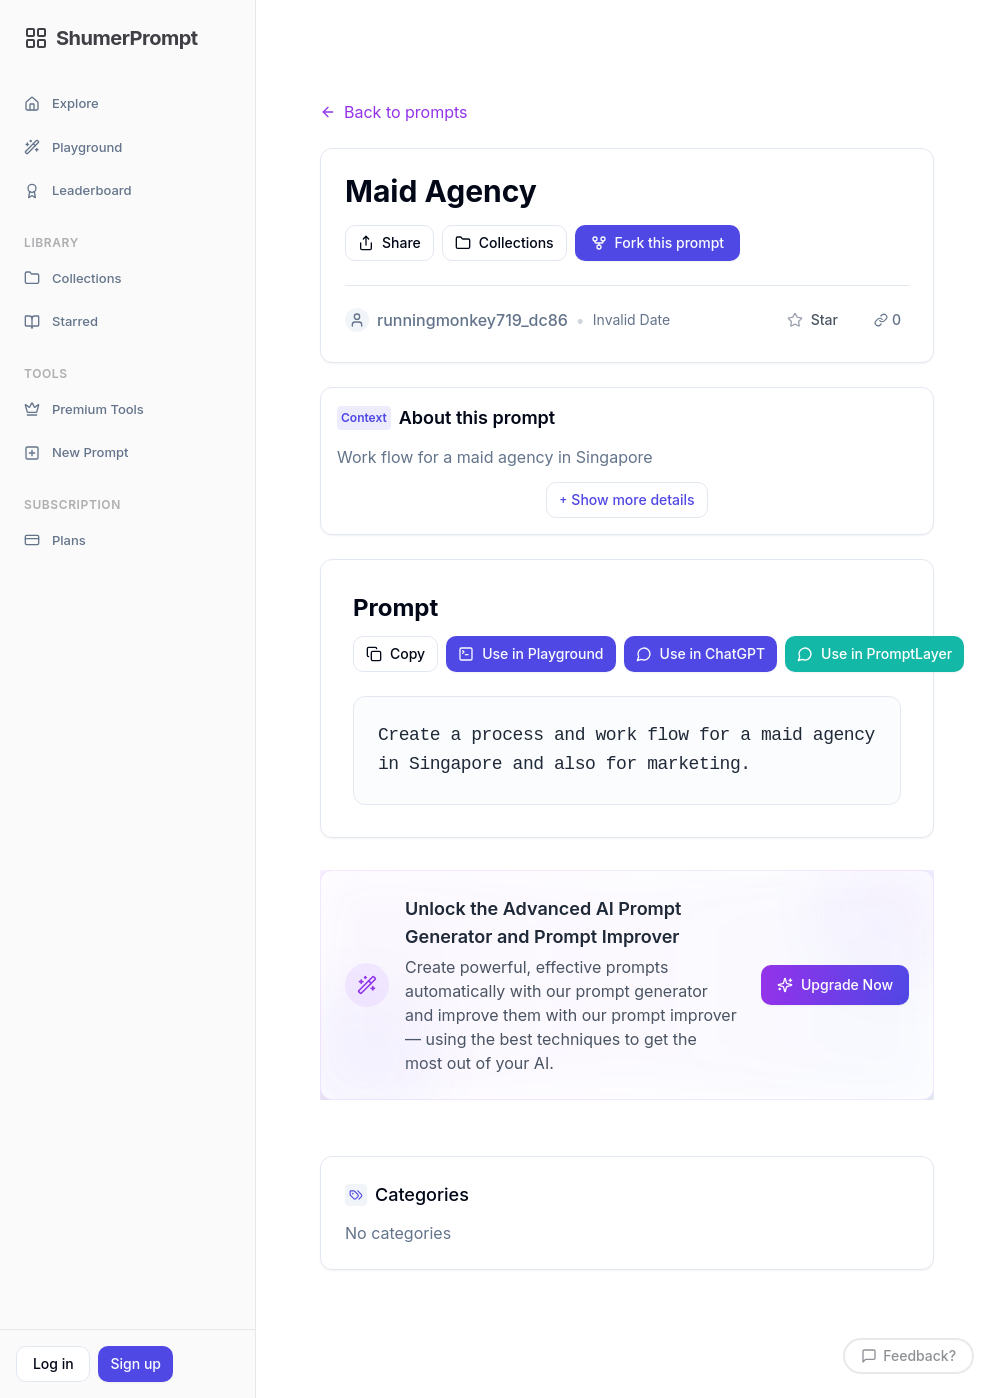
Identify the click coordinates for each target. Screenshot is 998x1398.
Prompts (430, 73)
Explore (61, 103)
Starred (61, 321)
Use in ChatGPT (701, 653)
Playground (73, 147)
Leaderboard (78, 190)
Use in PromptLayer (874, 653)
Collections (72, 278)
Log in (53, 1363)
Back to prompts (394, 112)
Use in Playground (530, 653)
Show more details (626, 499)
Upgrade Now (835, 984)
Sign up (135, 1363)
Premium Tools (84, 409)
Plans (55, 540)
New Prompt (76, 452)
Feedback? (908, 1355)
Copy (395, 653)
